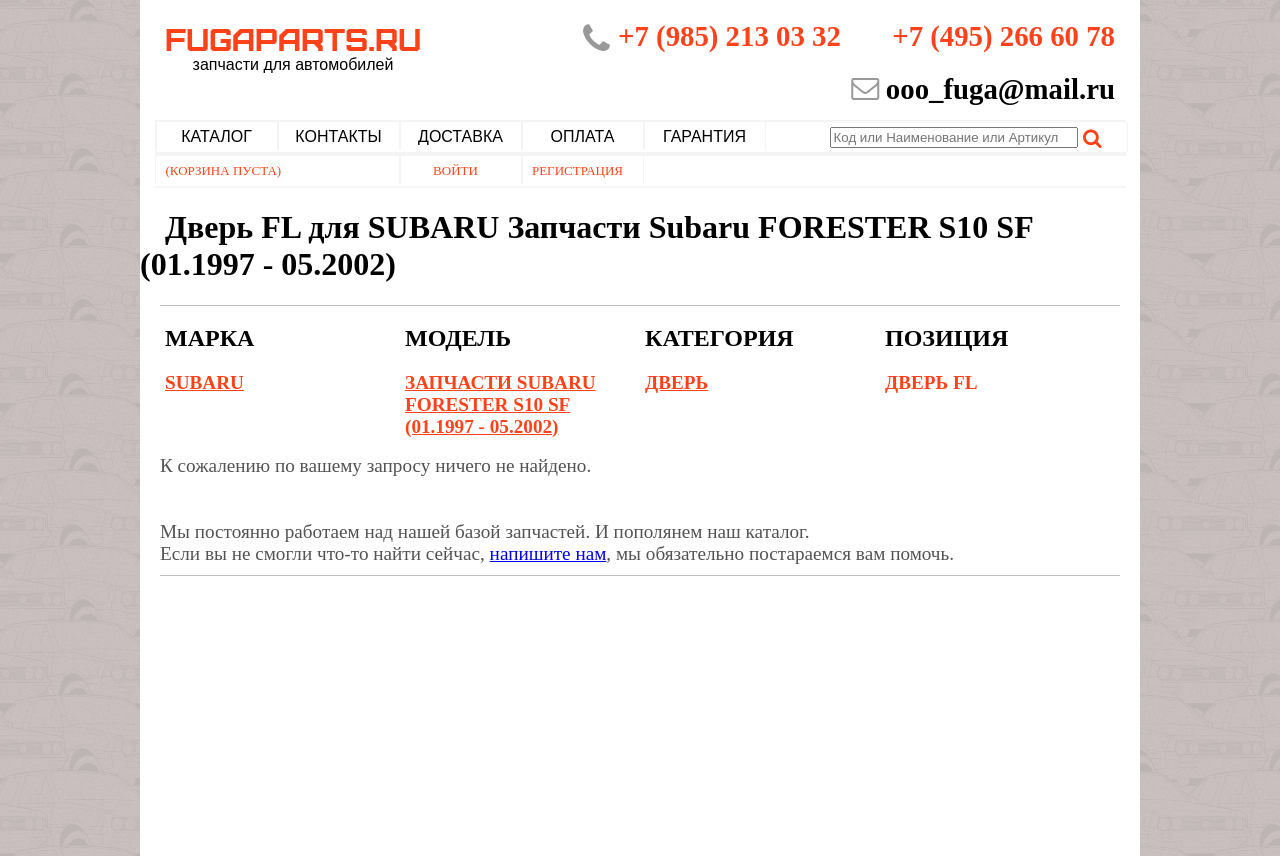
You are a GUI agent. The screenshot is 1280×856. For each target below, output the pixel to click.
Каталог (216, 136)
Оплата (583, 136)
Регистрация (577, 170)
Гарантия (704, 136)
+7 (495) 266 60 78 (1003, 36)
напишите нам (548, 553)
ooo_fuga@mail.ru (1000, 89)
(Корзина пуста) (224, 170)
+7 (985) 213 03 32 (729, 36)
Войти (455, 170)
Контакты (338, 136)
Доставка (460, 136)
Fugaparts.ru (293, 47)
